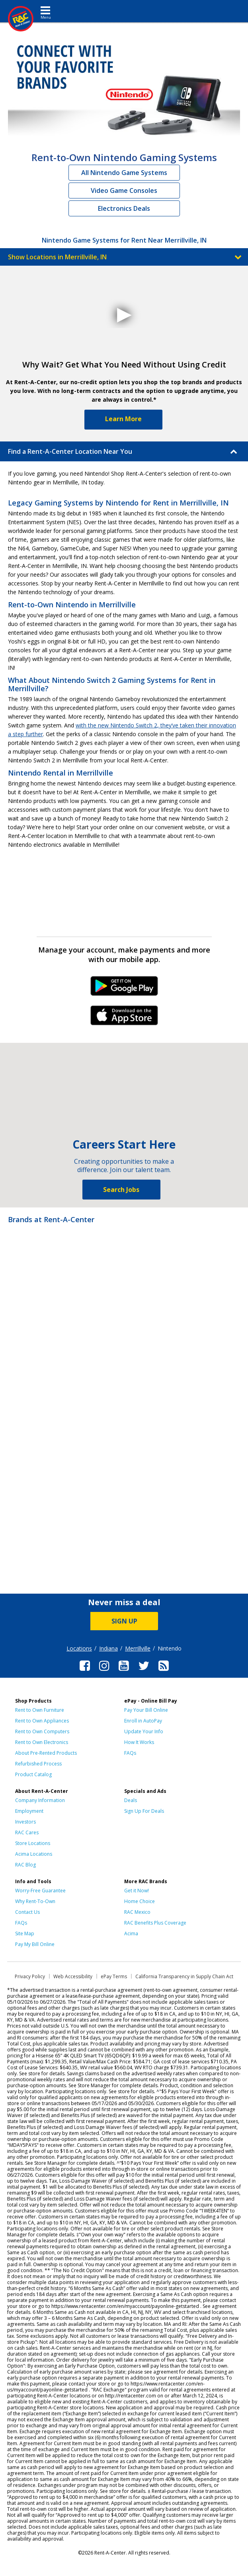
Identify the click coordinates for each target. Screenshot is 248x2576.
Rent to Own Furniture (39, 1710)
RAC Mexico (137, 1912)
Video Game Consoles (124, 190)
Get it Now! (136, 1890)
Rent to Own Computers (42, 1731)
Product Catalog (33, 1774)
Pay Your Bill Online (146, 1710)
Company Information (40, 1800)
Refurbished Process (38, 1763)
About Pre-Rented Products (46, 1753)
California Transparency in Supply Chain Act (184, 1976)
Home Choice (139, 1901)
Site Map (24, 1933)
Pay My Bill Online (35, 1944)
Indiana (108, 1648)
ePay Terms (114, 1976)
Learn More (123, 418)
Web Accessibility (72, 1976)
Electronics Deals (124, 208)
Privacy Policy (30, 1976)
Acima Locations (33, 1854)
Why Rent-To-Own (35, 1901)
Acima (131, 1933)
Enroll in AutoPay (143, 1720)
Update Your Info (143, 1731)
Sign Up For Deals (144, 1811)
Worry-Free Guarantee (40, 1890)
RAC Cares (27, 1832)
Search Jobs (121, 1189)
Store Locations (32, 1843)
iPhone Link (124, 1018)
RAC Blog (25, 1864)
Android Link (124, 988)
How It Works (139, 1742)
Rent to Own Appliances (42, 1720)
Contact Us (27, 1912)
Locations (79, 1648)
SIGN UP (124, 1621)
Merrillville (137, 1648)
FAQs (130, 1753)
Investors (25, 1821)
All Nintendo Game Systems (124, 172)
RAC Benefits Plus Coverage (155, 1922)
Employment (29, 1811)
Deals (130, 1800)
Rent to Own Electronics (41, 1742)
